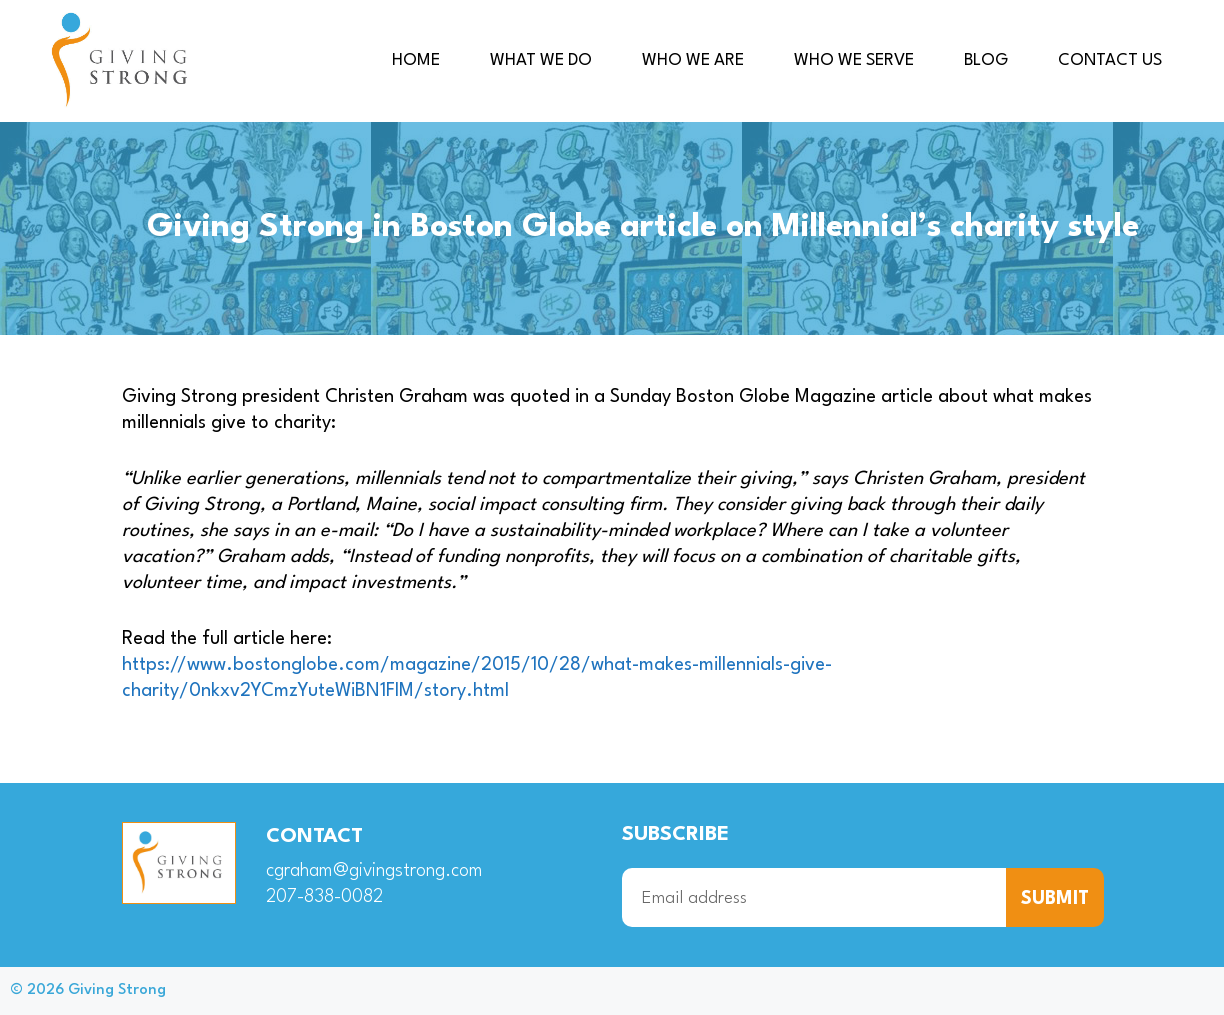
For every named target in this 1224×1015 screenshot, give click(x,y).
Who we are (693, 60)
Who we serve (854, 60)
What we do (541, 60)
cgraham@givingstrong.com (374, 871)
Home (416, 60)
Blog (986, 60)
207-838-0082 (324, 897)
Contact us (1110, 60)
